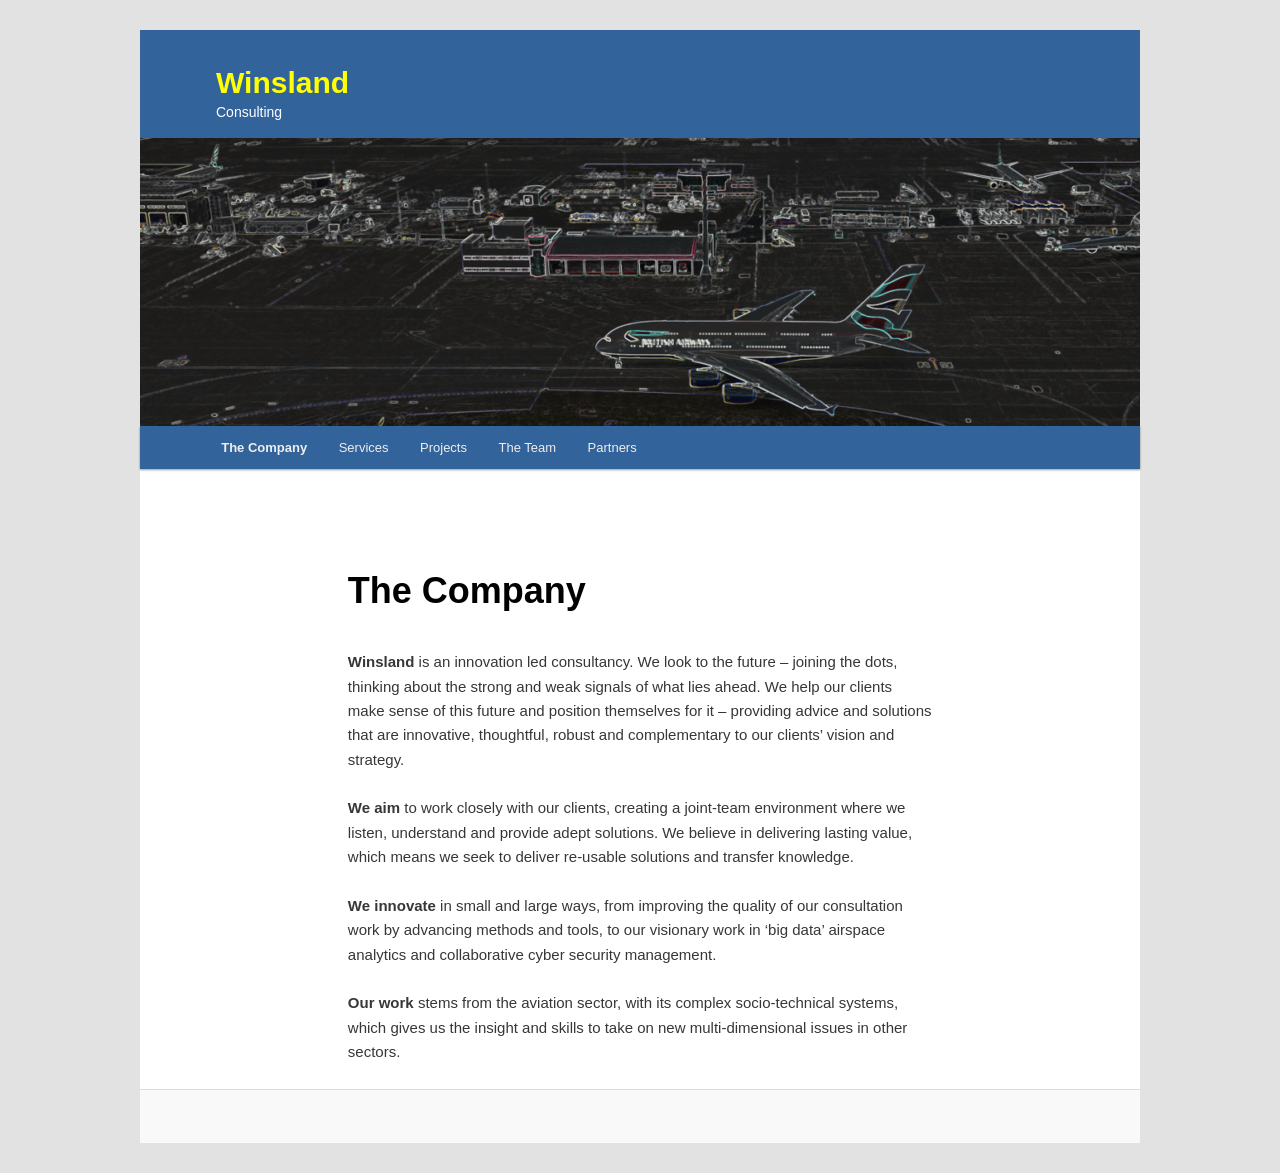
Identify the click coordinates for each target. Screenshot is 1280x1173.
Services (364, 447)
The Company (264, 447)
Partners (612, 447)
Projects (443, 447)
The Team (527, 447)
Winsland (282, 82)
